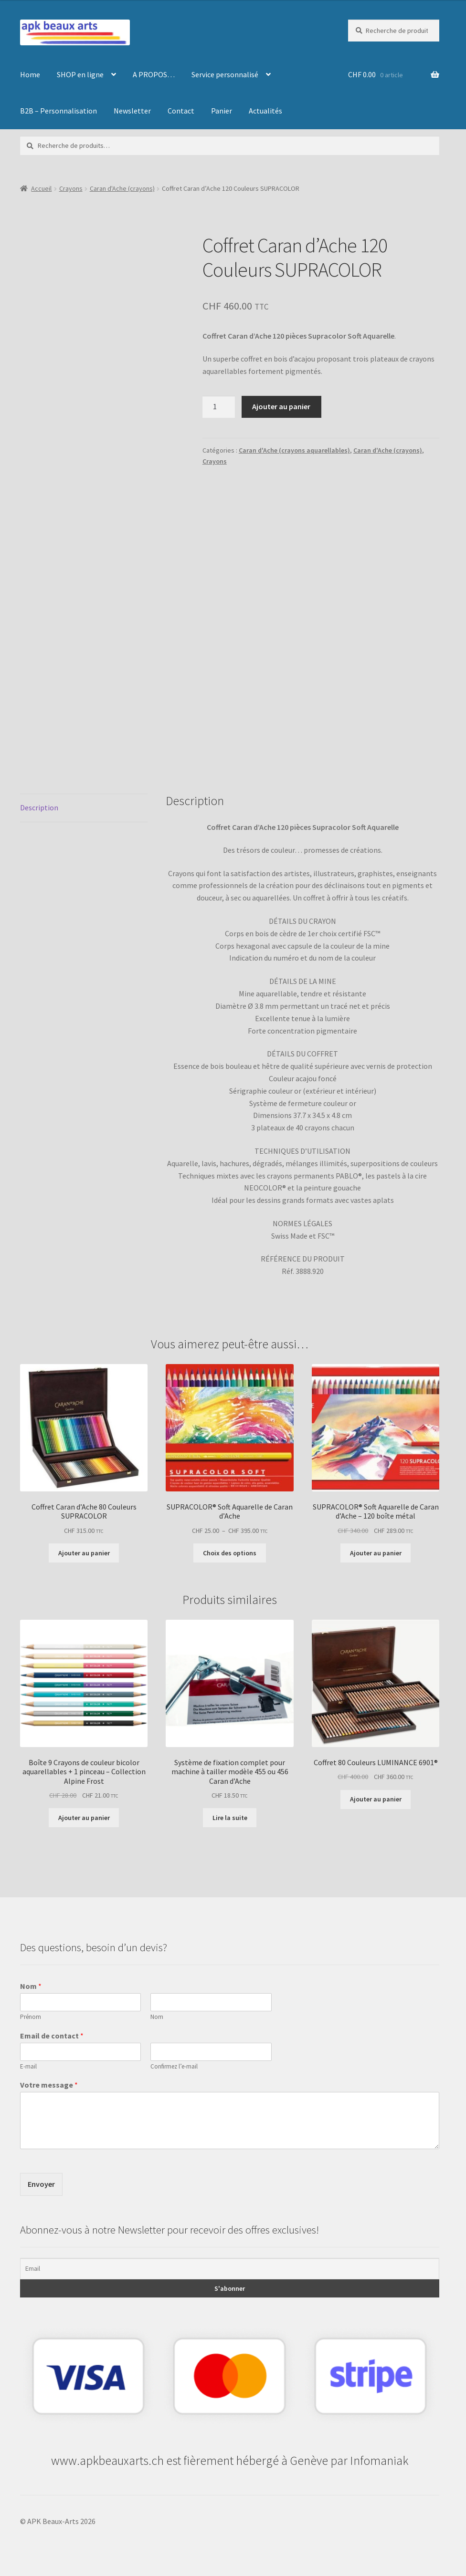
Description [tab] (39, 807)
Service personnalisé (224, 74)
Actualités (265, 110)
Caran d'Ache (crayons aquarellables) (294, 450)
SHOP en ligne (80, 74)
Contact (181, 110)
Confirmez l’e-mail (174, 2066)
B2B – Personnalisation (58, 110)
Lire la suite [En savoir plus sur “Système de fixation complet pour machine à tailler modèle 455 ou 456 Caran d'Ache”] (229, 1817)
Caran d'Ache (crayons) (122, 188)
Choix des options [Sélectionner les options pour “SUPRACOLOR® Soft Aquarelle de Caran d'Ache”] (229, 1553)
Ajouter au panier (281, 406)
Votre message (49, 2085)
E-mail (28, 2066)
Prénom (30, 2017)
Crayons (71, 188)
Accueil (41, 188)
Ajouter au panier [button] (84, 1553)
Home (30, 74)
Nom (31, 1986)
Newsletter (132, 110)
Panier (221, 110)
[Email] (229, 2268)
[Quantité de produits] (218, 407)
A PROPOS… (154, 74)
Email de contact (52, 2035)
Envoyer (41, 2184)
